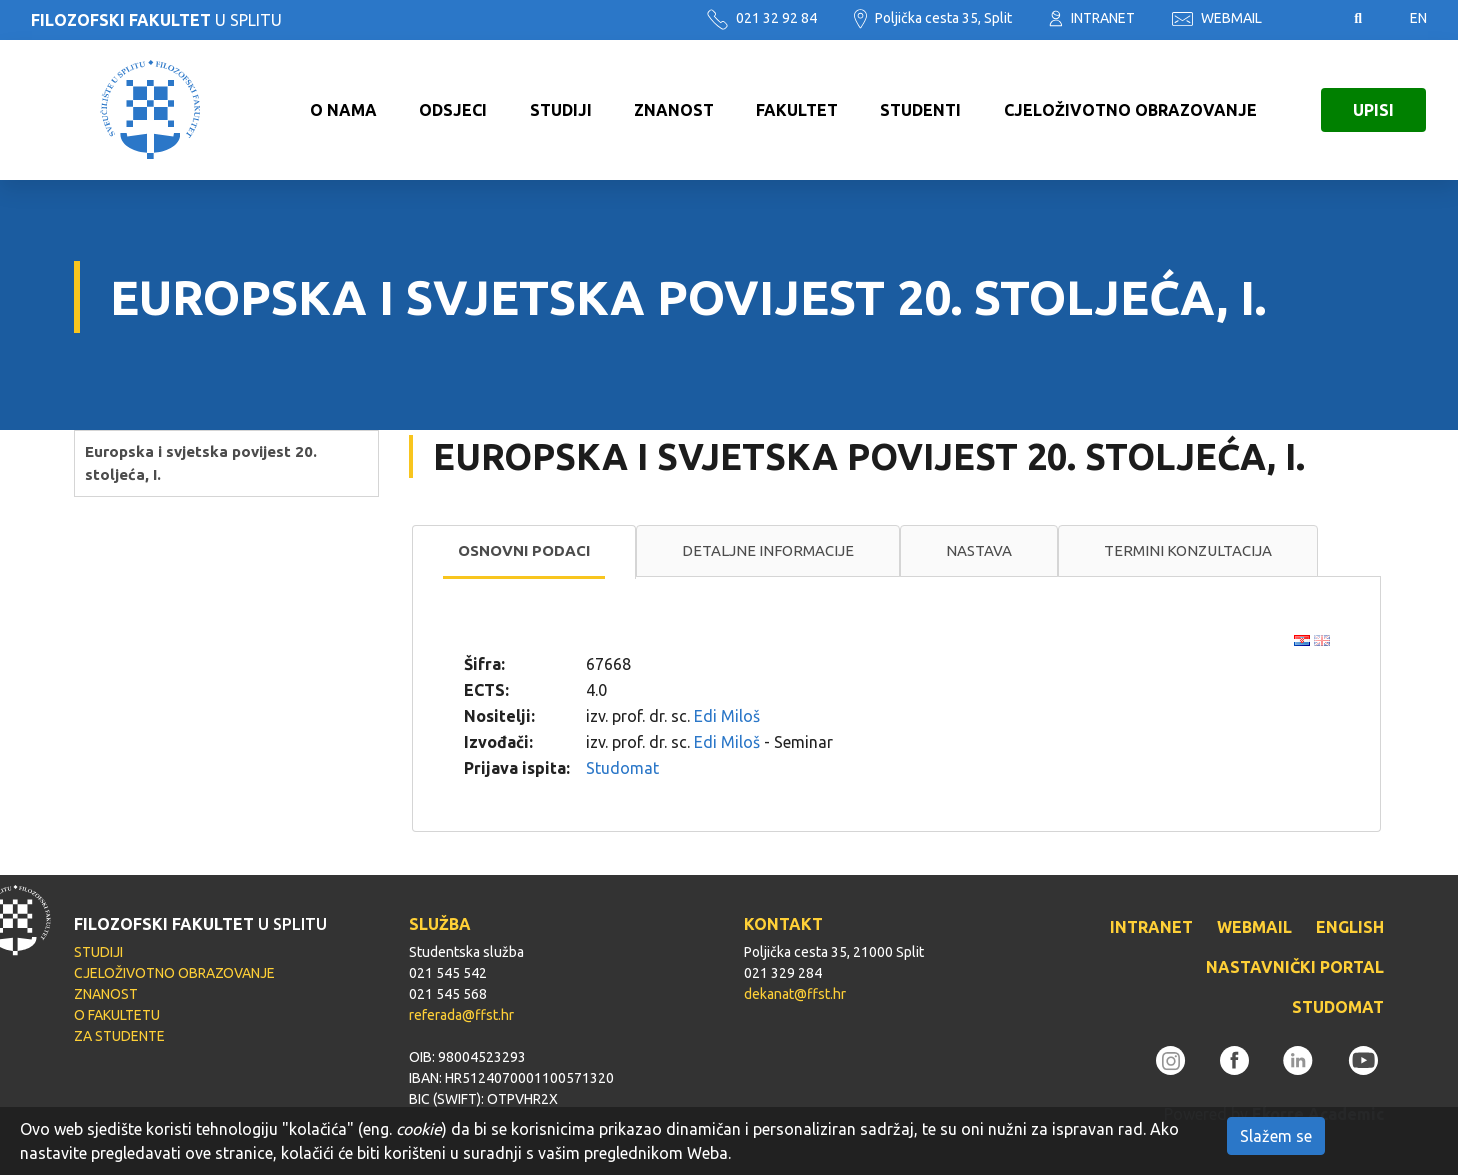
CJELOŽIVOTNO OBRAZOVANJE (1130, 110)
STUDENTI (920, 110)
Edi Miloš (727, 716)
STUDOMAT (1338, 1007)
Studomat (622, 768)
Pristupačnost (1308, 19)
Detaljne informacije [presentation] (768, 550)
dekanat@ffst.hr (795, 994)
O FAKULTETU (117, 1015)
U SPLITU (156, 20)
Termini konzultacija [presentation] (1188, 550)
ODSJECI (453, 110)
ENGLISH (1350, 927)
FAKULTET (797, 110)
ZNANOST (674, 110)
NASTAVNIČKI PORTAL (1295, 967)
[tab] (524, 552)
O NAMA (343, 110)
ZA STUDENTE (119, 1036)
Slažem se (1276, 1136)
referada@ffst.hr (461, 1015)
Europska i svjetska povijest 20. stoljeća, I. (201, 463)
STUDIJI (561, 110)
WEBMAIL (1217, 18)
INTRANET (1092, 18)
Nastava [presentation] (979, 550)
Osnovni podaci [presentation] (524, 550)
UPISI (1373, 110)
